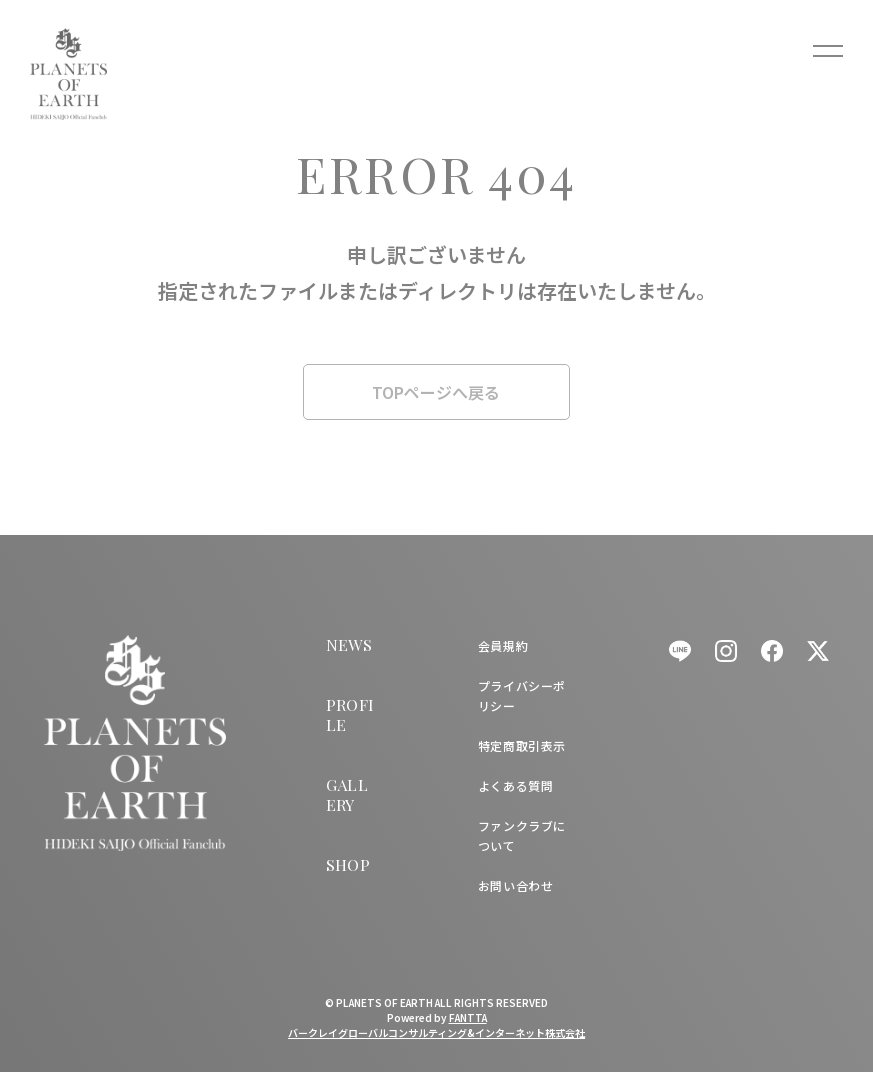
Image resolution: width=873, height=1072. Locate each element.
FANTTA (468, 1017)
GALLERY (347, 794)
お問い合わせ (516, 885)
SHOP (348, 864)
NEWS (349, 644)
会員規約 (503, 645)
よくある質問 (516, 785)
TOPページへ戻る (436, 392)
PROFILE (350, 714)
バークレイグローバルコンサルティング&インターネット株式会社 (436, 1032)
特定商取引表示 (522, 745)
